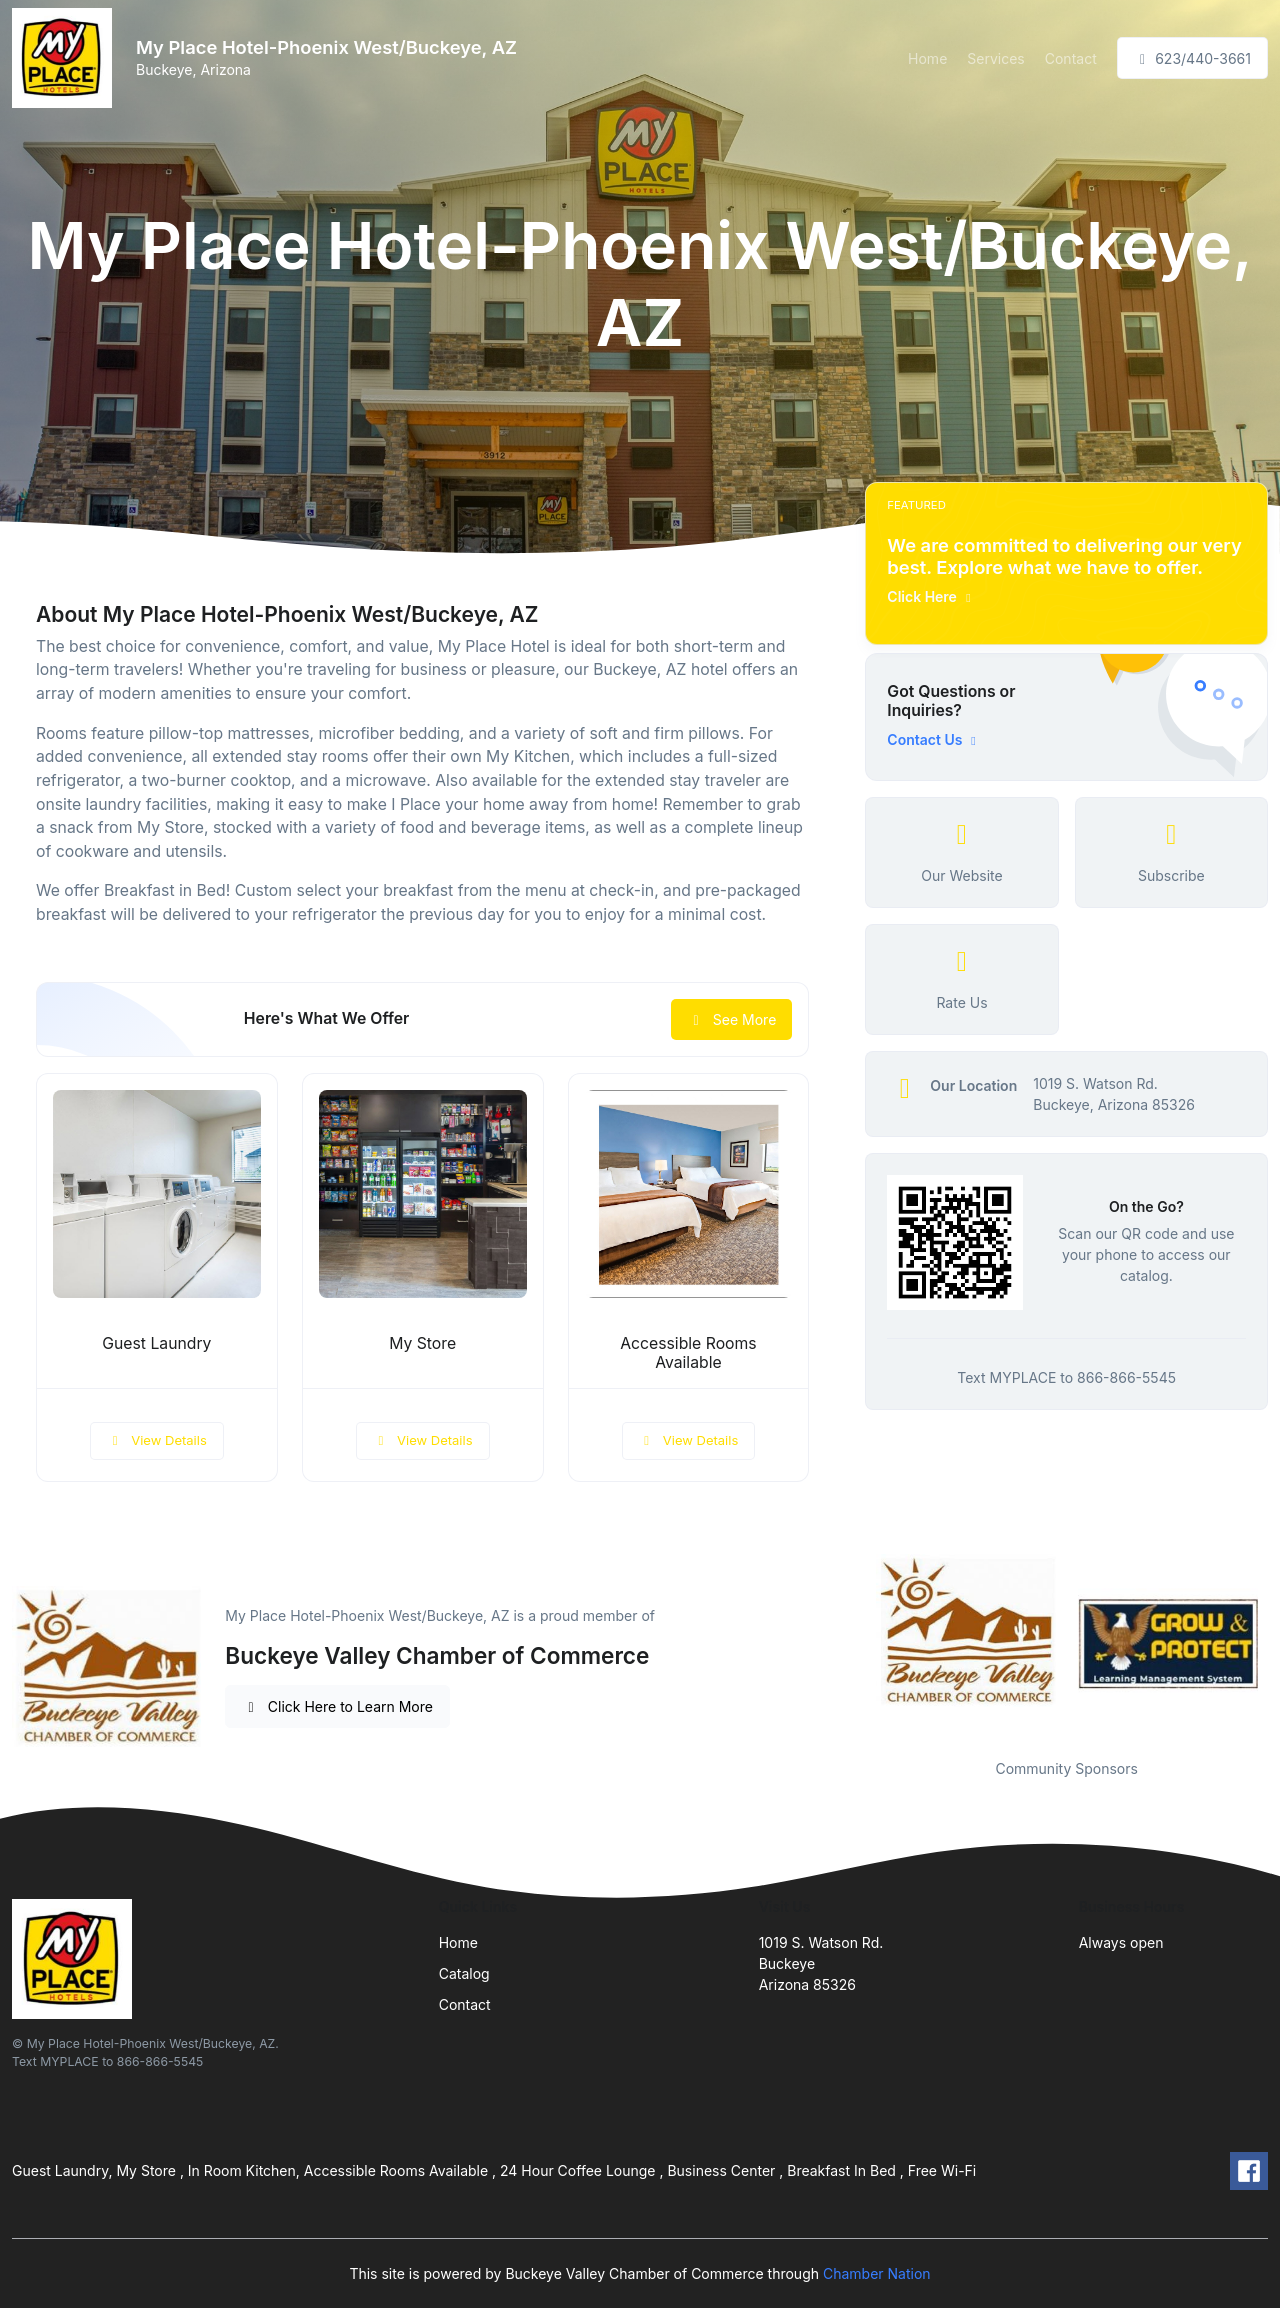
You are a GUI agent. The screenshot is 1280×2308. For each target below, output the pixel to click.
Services (995, 58)
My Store (422, 1343)
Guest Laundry (156, 1343)
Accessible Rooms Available (688, 1353)
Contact (1071, 58)
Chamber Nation (877, 2273)
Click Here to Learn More (337, 1706)
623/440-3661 (1192, 58)
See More (731, 1019)
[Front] (66, 58)
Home (927, 58)
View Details (157, 1440)
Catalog (464, 1973)
